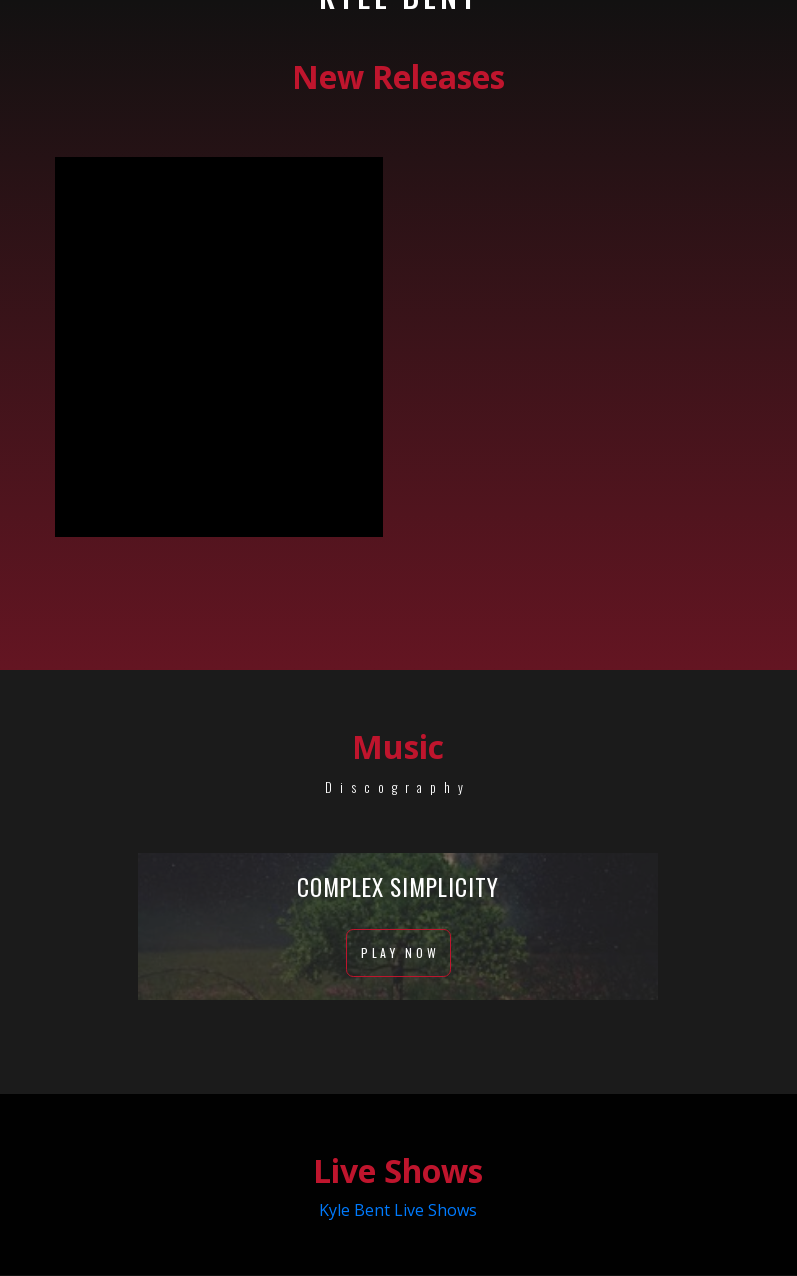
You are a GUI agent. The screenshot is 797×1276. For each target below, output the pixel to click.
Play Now (398, 954)
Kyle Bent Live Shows (398, 1211)
